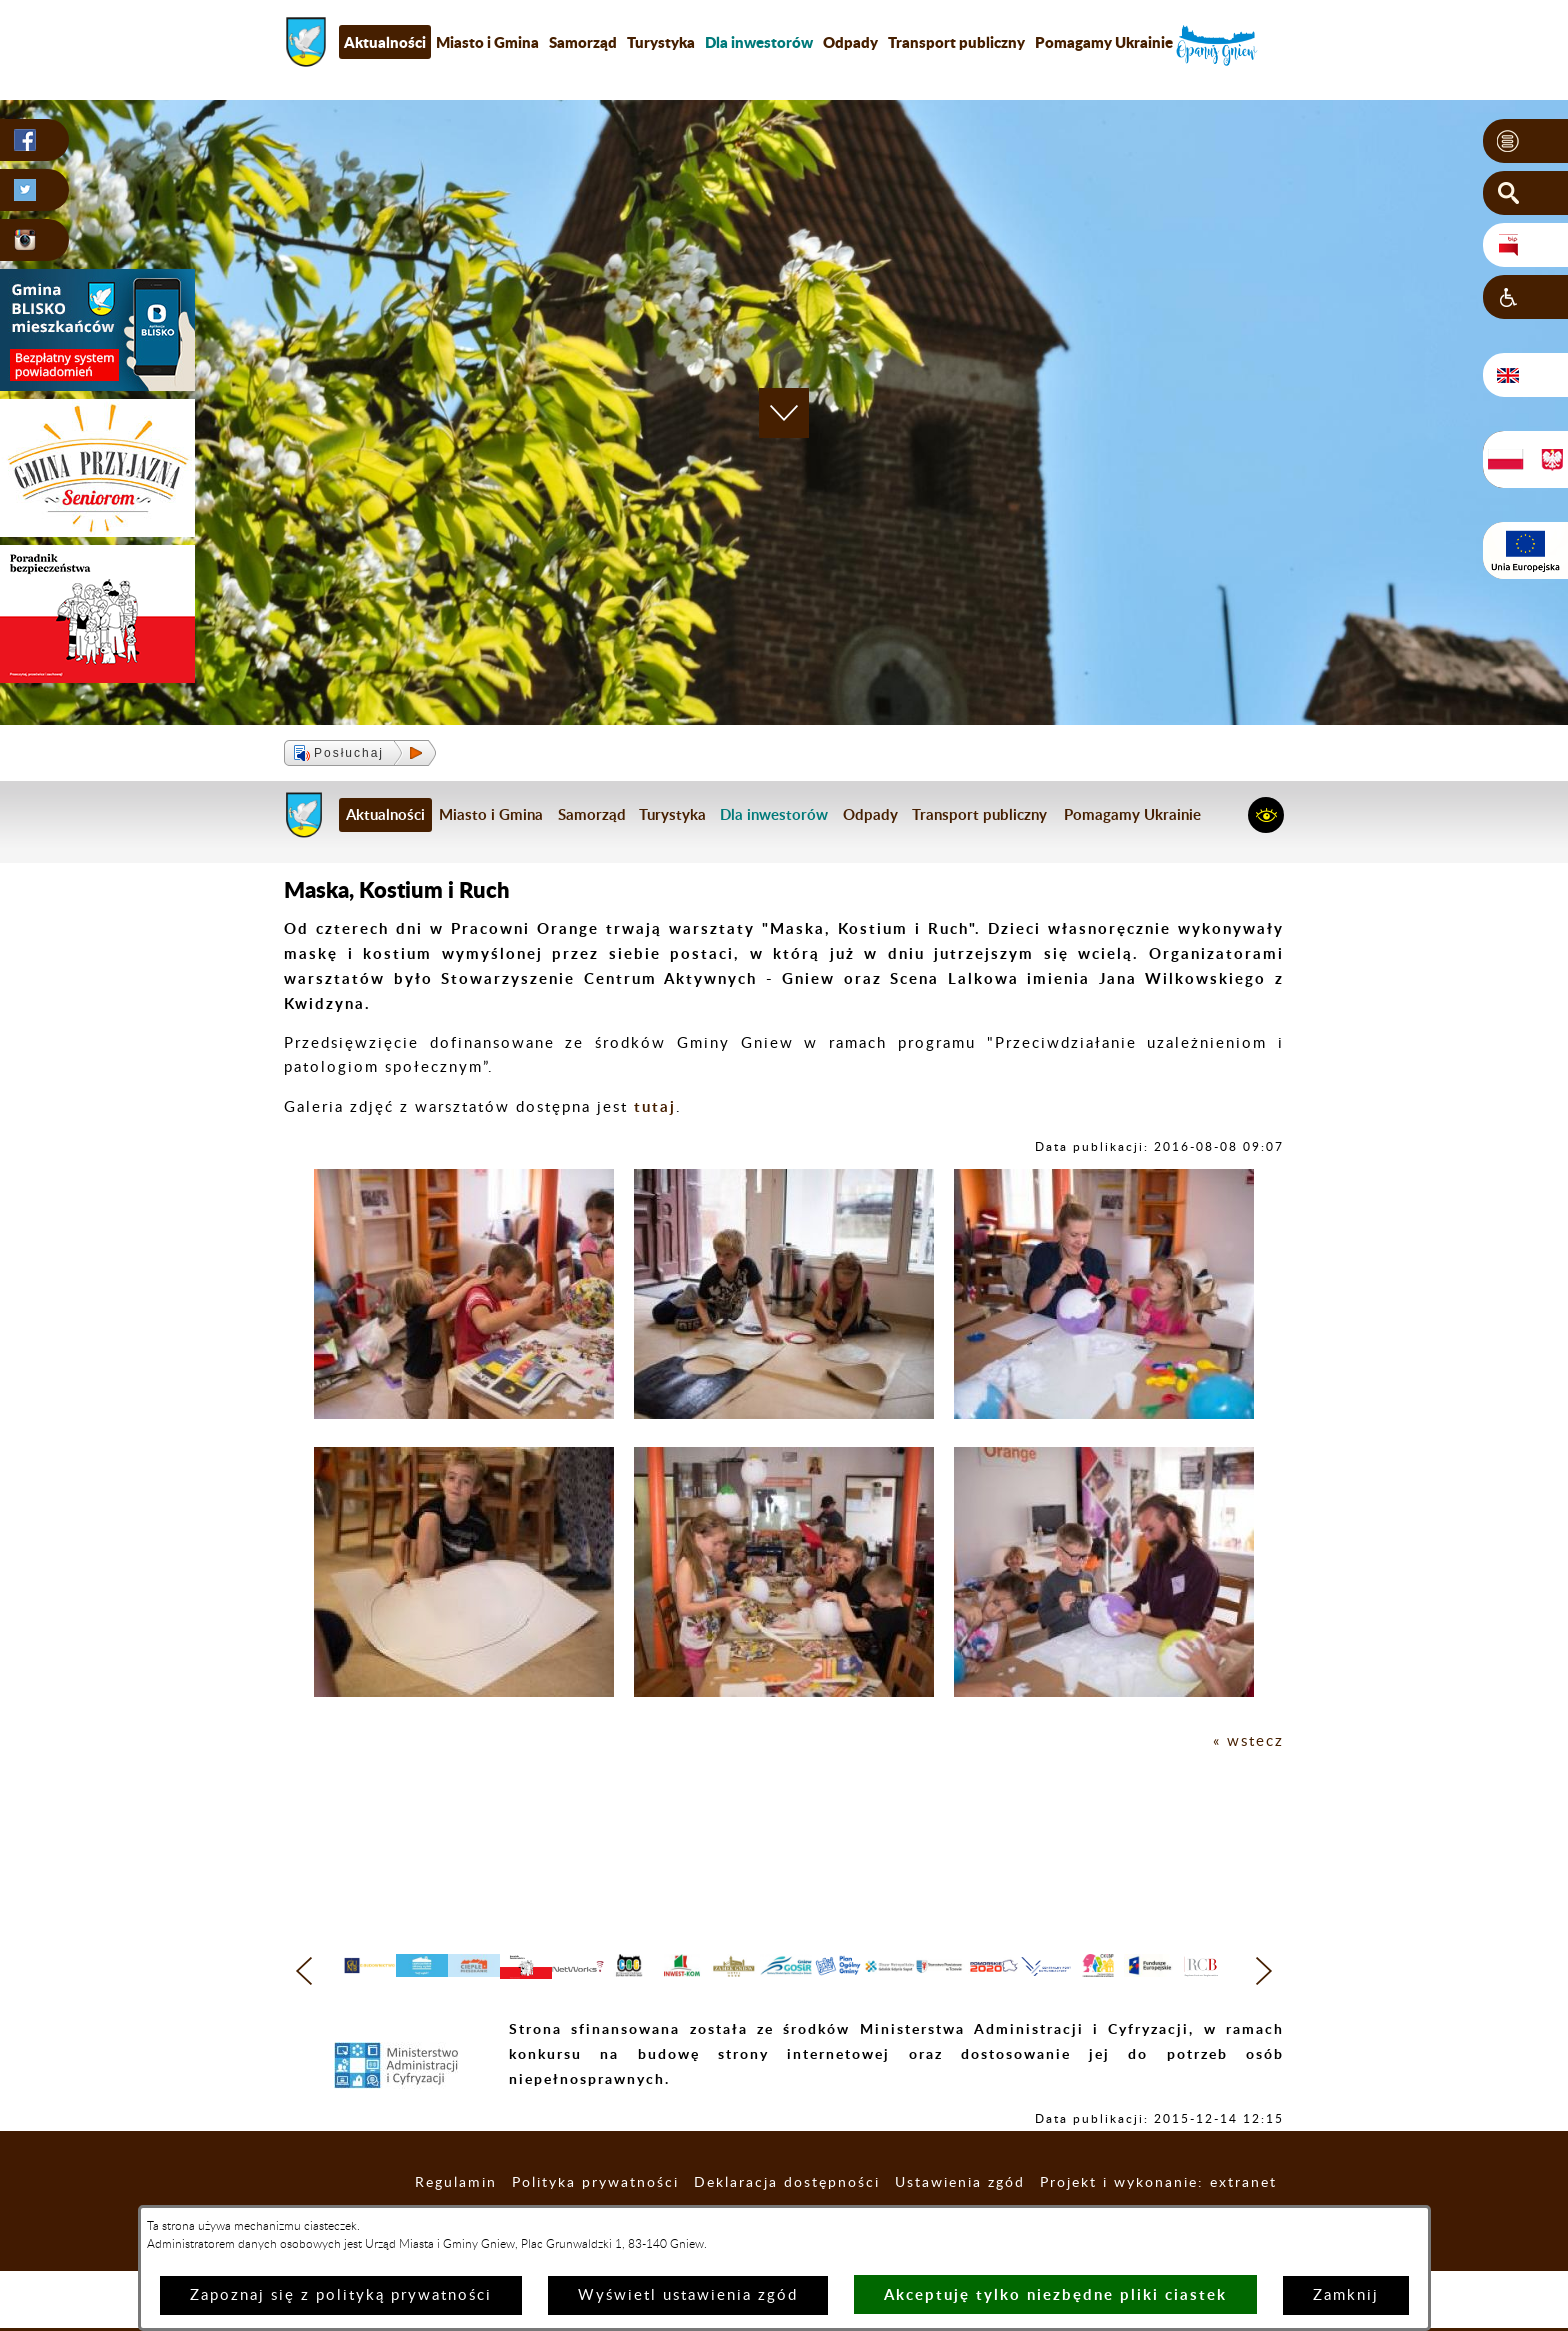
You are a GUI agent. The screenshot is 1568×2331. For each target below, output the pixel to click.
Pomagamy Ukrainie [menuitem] (1104, 42)
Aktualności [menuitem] (385, 42)
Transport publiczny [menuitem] (956, 42)
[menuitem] (759, 42)
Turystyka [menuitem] (661, 42)
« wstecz (1248, 1741)
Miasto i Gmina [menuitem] (487, 42)
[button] (1525, 141)
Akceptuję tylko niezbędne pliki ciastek (1055, 2294)
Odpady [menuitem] (850, 42)
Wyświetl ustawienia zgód (688, 2295)
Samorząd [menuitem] (583, 42)
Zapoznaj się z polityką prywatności (341, 2295)
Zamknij (1346, 2295)
